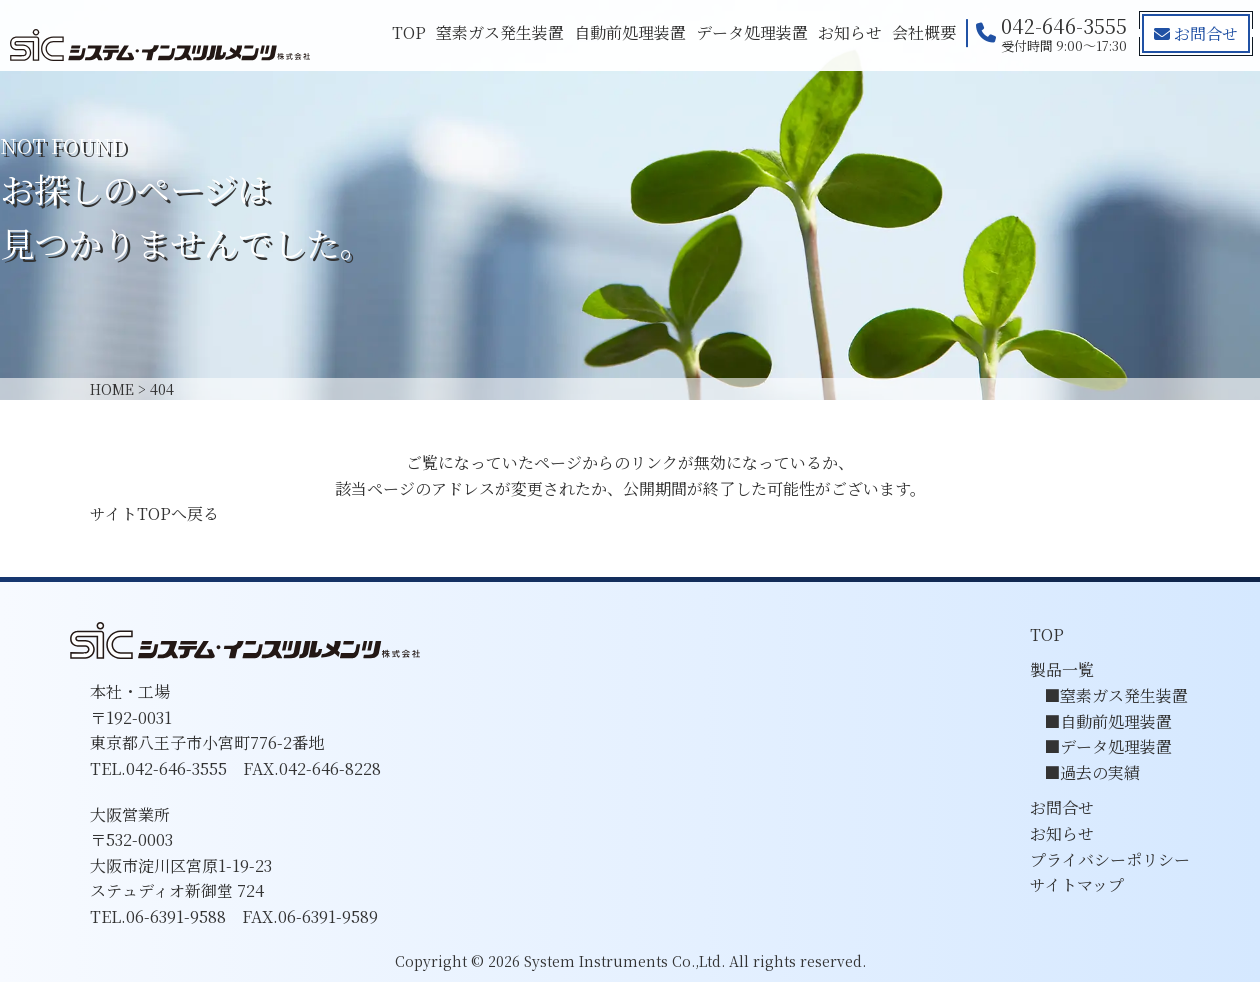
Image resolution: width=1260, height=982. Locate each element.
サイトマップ (1077, 884)
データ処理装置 (752, 32)
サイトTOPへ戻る (154, 513)
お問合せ (1196, 33)
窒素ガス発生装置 (500, 32)
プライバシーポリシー (1110, 859)
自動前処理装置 (630, 32)
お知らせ (850, 32)
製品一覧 (1062, 669)
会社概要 (924, 32)
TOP (409, 32)
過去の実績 (1100, 772)
